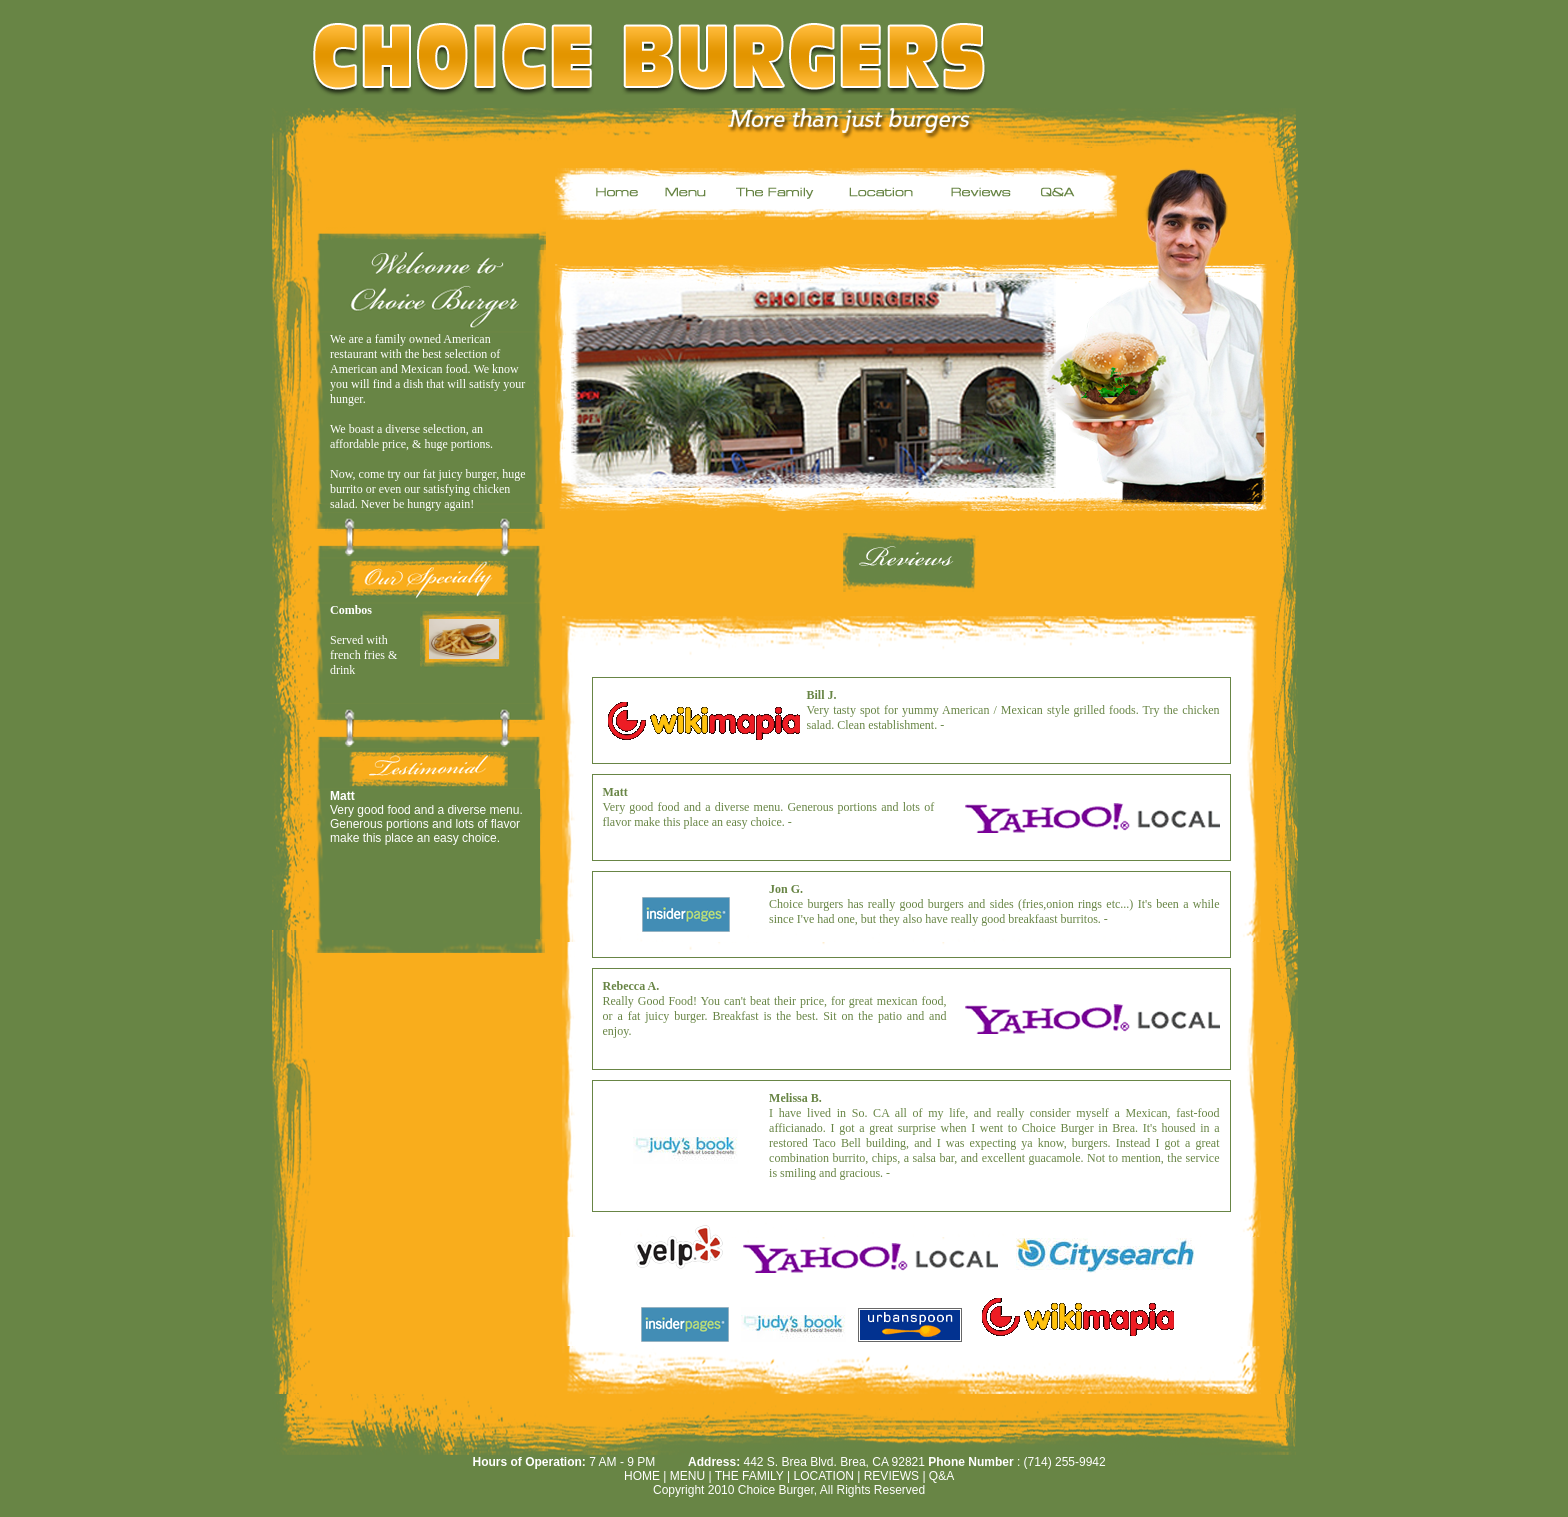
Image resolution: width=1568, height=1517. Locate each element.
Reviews (893, 1476)
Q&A (941, 1476)
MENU (687, 1476)
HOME (642, 1476)
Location (823, 1476)
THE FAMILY (749, 1476)
